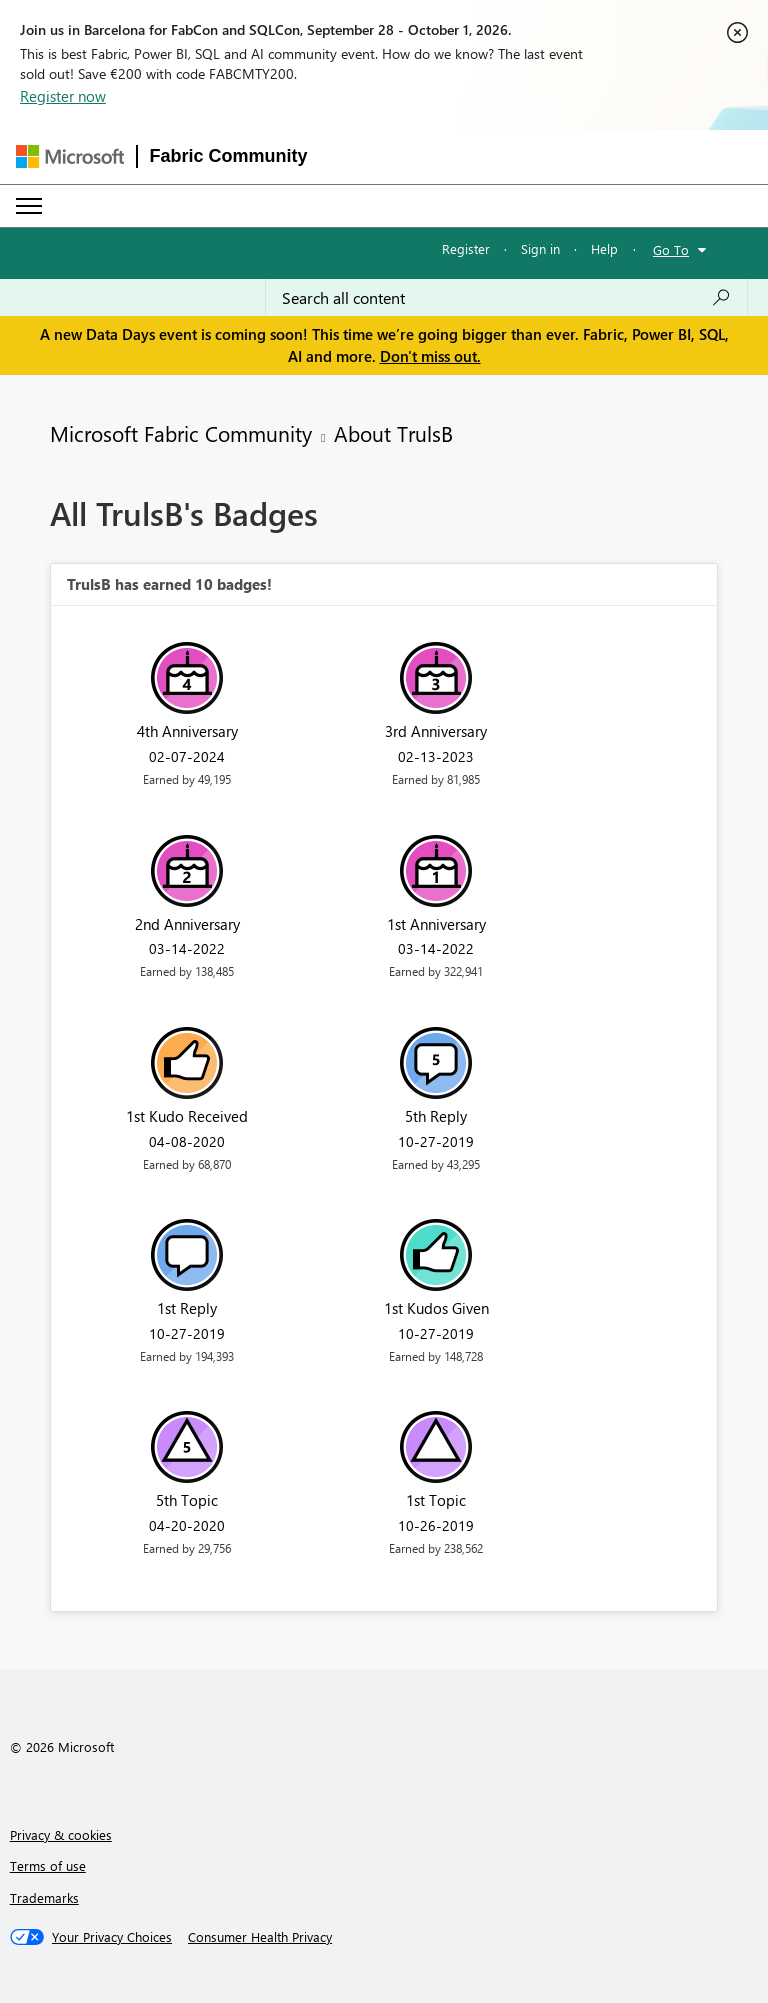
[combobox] (506, 298)
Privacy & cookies (61, 1834)
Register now (63, 96)
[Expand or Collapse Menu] (29, 206)
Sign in (540, 248)
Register (466, 248)
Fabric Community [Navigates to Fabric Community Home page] (229, 156)
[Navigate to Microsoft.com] (70, 156)
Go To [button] (671, 249)
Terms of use (48, 1865)
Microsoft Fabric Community (181, 433)
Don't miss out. (430, 356)
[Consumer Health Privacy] (260, 1937)
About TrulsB (393, 433)
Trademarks (44, 1897)
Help (604, 248)
